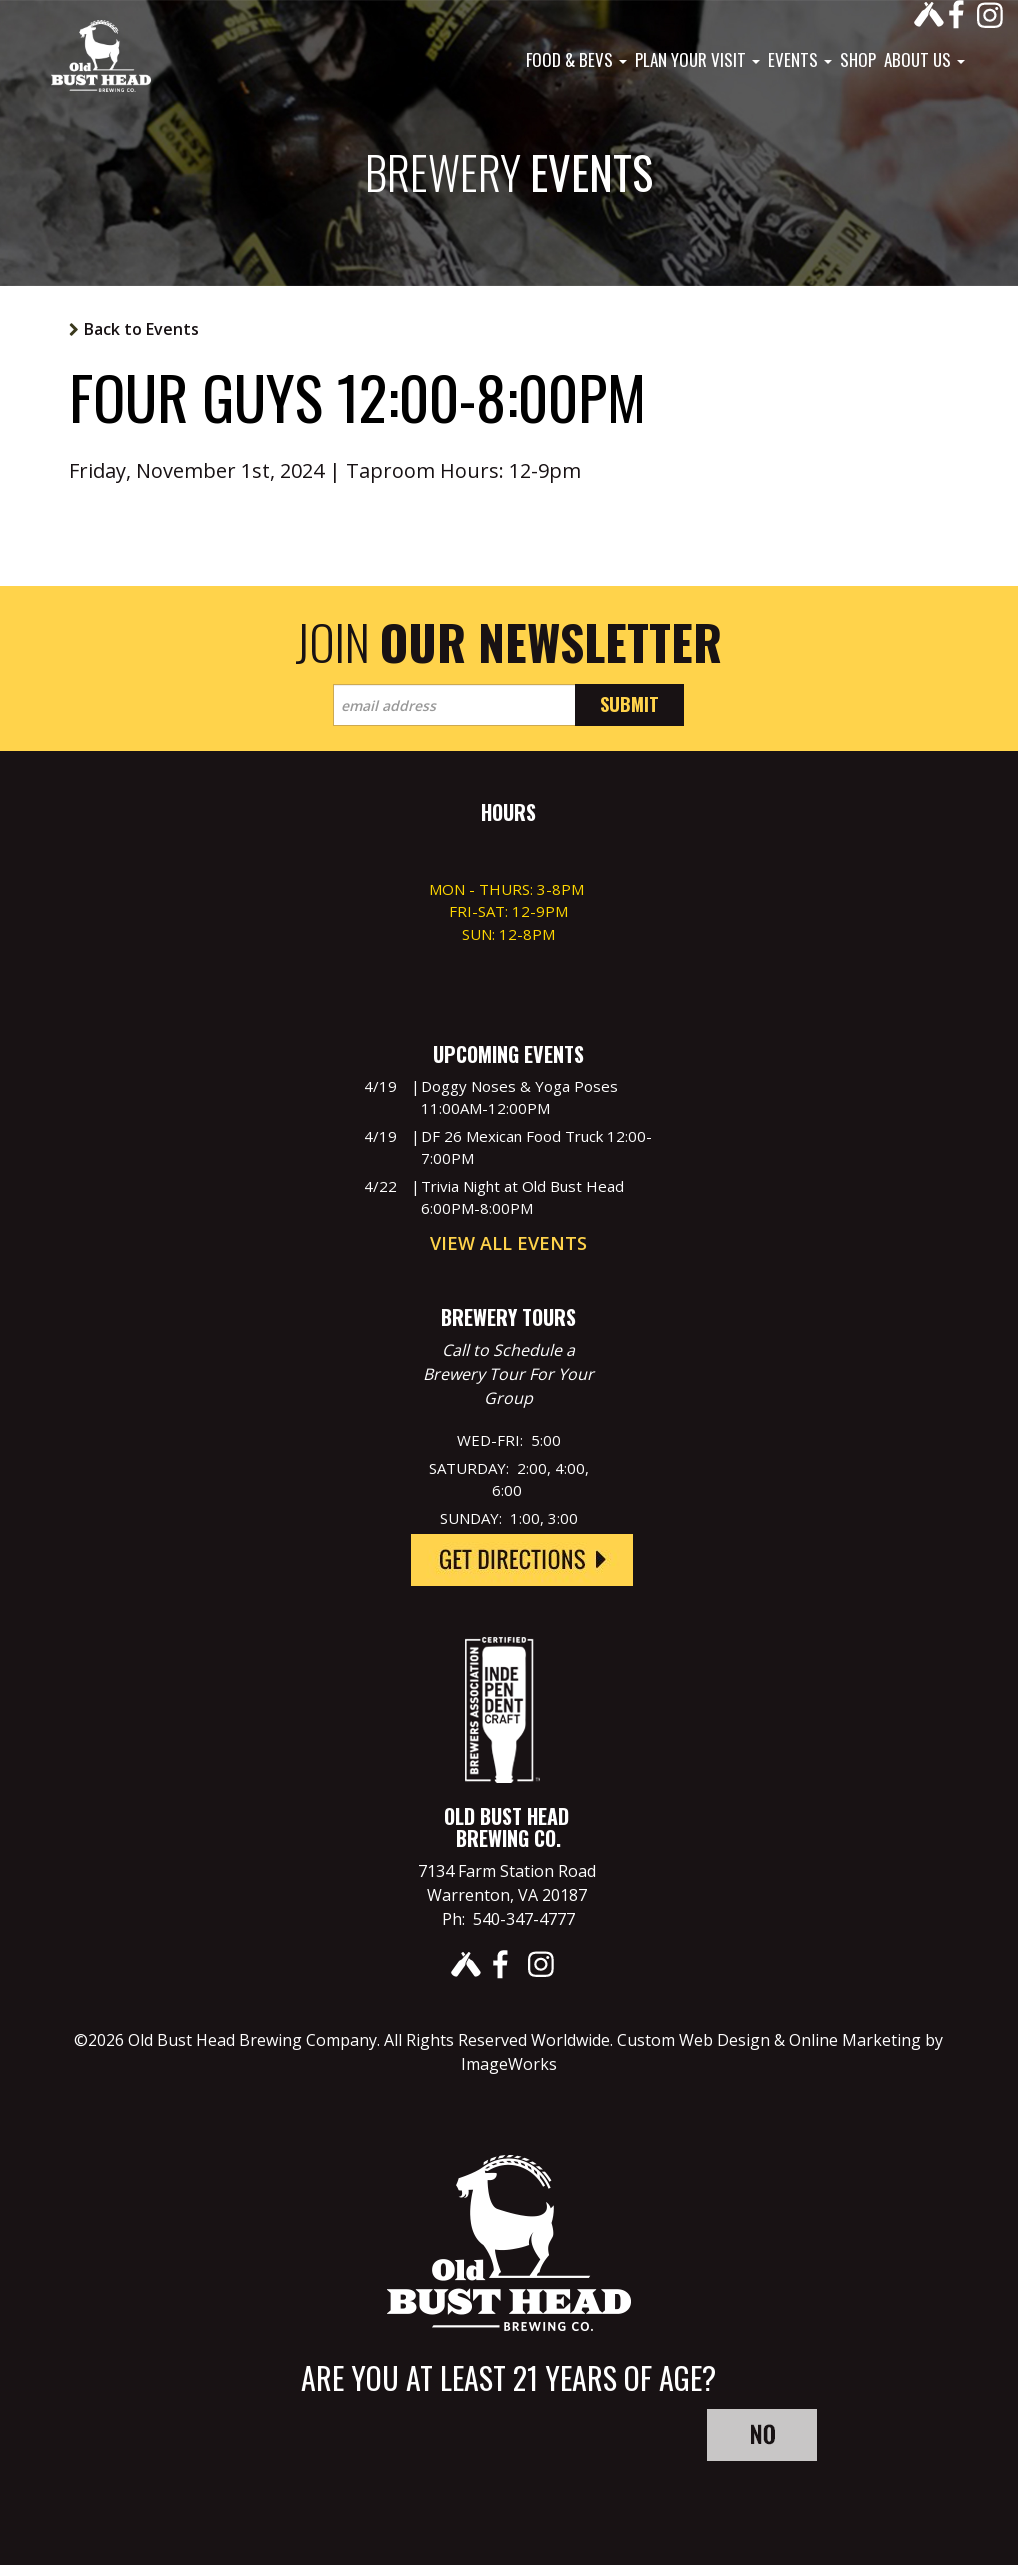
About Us (924, 60)
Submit (629, 704)
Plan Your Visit (697, 60)
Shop (858, 60)
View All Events (508, 1243)
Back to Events (141, 329)
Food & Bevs (576, 60)
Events (800, 60)
